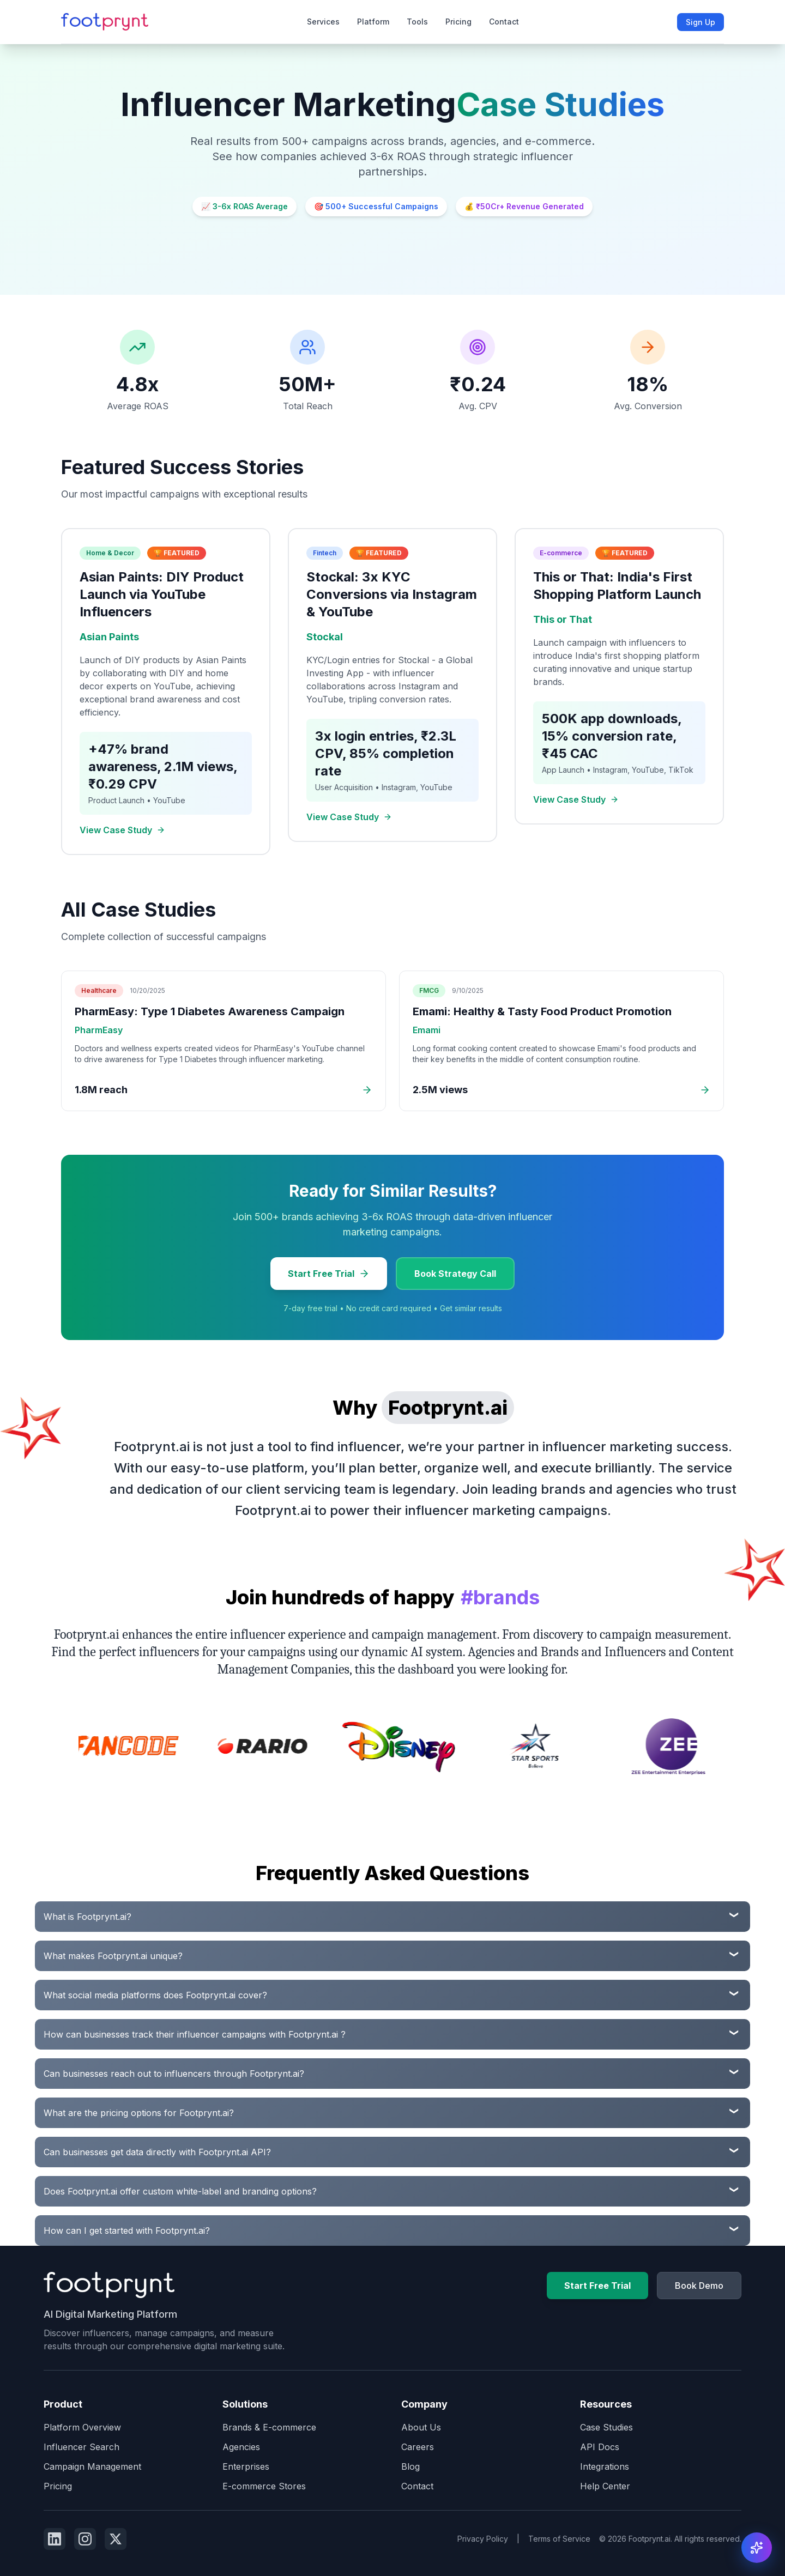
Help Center (605, 2486)
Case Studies (606, 2427)
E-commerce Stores (264, 2486)
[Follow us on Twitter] (115, 2539)
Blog (410, 2466)
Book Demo (699, 2285)
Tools (417, 21)
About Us (421, 2427)
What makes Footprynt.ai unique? (113, 1955)
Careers (417, 2446)
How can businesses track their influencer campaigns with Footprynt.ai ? (195, 2034)
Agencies (241, 2446)
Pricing (458, 21)
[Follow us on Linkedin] (54, 2539)
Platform (373, 21)
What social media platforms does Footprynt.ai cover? (155, 1995)
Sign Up (700, 22)
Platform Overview (82, 2427)
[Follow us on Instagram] (85, 2539)
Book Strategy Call (455, 1273)
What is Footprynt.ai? (87, 1916)
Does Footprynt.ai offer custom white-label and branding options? (180, 2191)
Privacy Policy (482, 2538)
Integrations (604, 2466)
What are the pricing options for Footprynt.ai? (139, 2112)
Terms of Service (559, 2538)
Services (323, 21)
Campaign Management (92, 2466)
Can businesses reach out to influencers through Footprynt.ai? (174, 2073)
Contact (504, 21)
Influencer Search (81, 2446)
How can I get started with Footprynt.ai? (127, 2230)
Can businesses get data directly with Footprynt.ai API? (157, 2152)
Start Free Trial (329, 1273)
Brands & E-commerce (269, 2427)
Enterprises (245, 2466)
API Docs (599, 2446)
